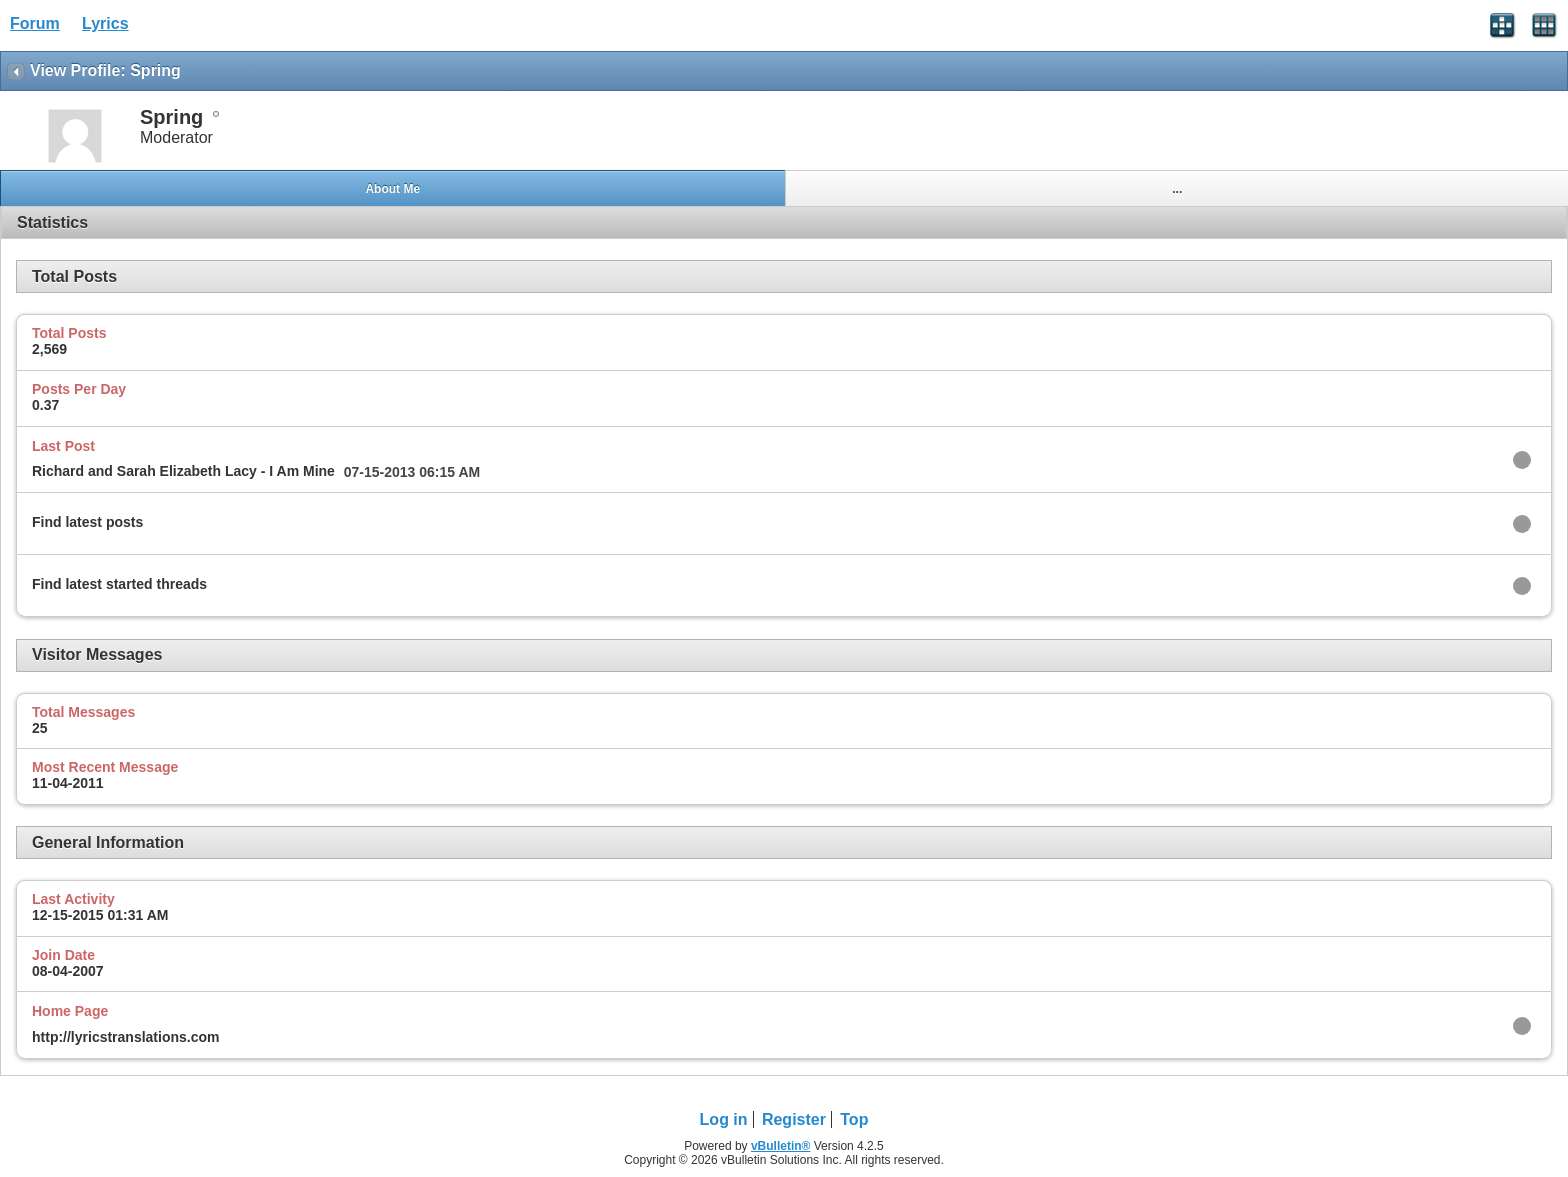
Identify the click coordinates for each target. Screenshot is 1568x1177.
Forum (35, 23)
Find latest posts (87, 522)
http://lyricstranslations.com (125, 1037)
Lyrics (105, 23)
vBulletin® (781, 1146)
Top (854, 1119)
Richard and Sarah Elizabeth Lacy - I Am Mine (183, 471)
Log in (724, 1119)
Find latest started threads (119, 584)
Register (794, 1119)
